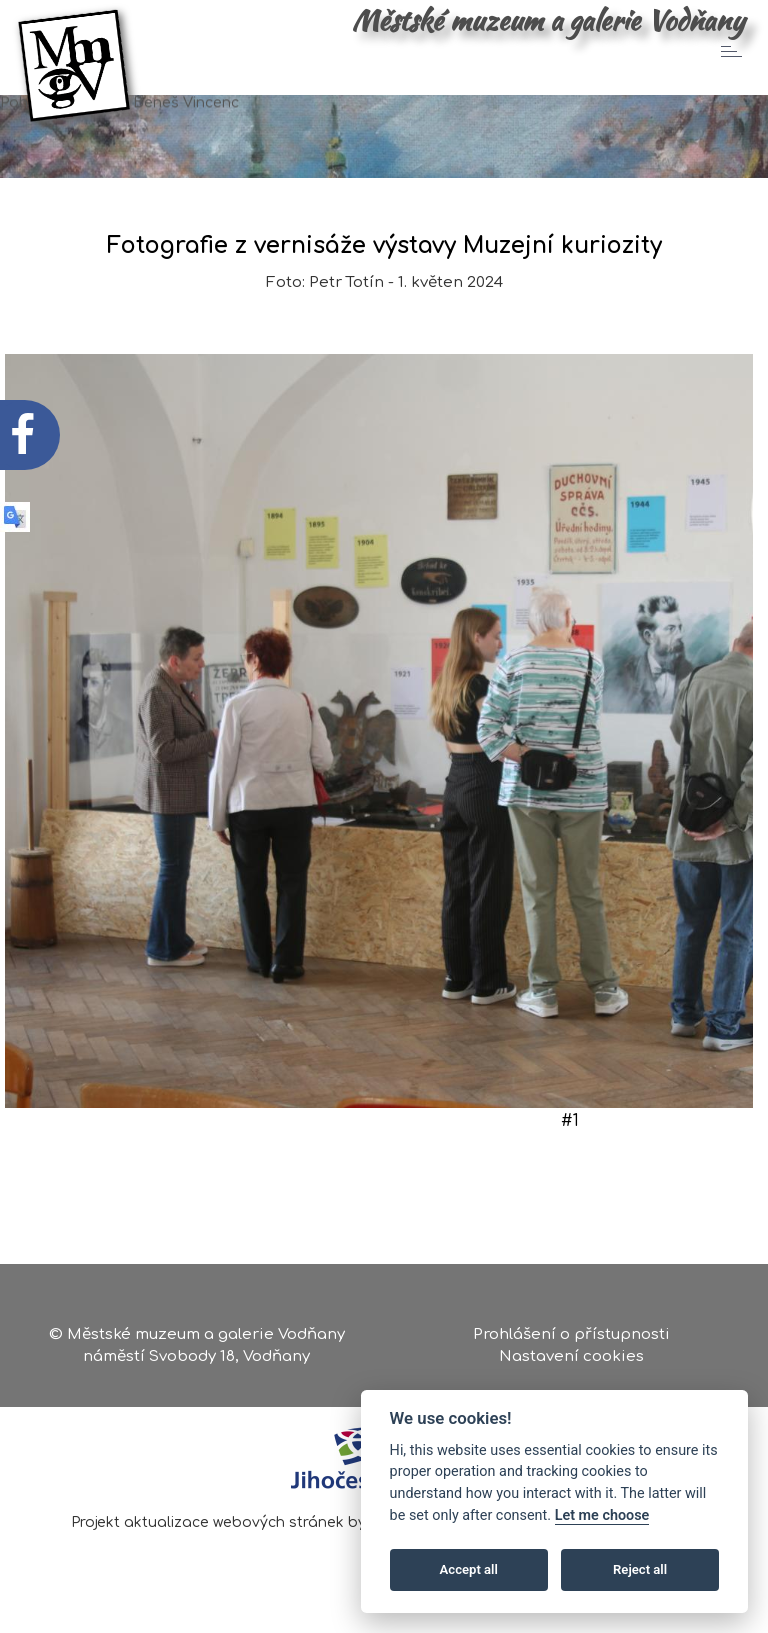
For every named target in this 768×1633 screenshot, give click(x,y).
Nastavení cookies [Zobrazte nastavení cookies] (571, 1356)
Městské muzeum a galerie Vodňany (548, 20)
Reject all (640, 1569)
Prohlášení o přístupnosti (571, 1334)
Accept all (469, 1569)
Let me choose (602, 1515)
